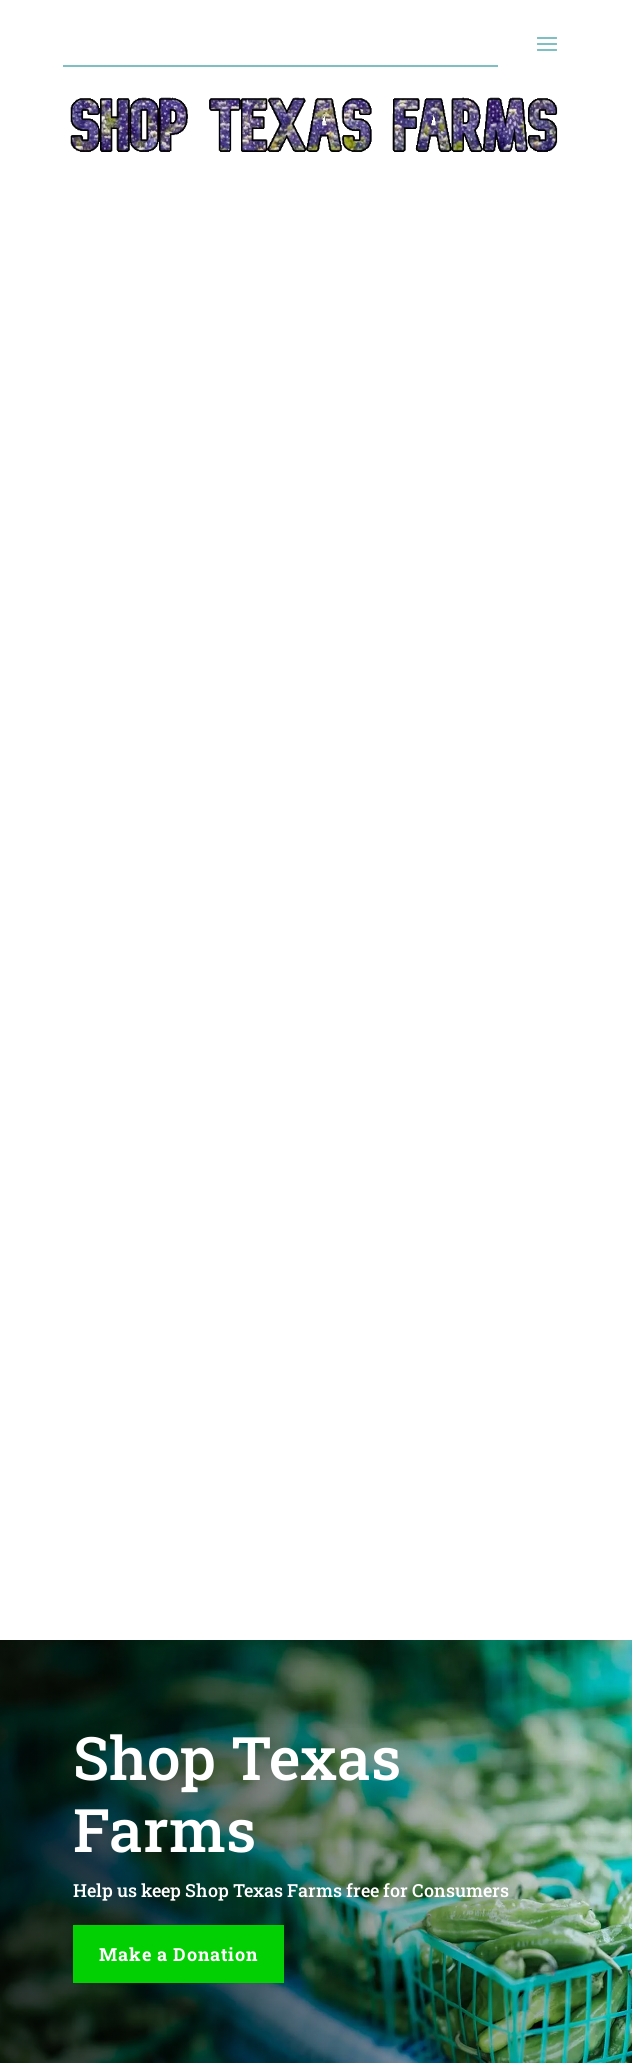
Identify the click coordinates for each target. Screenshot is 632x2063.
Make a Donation (178, 1954)
